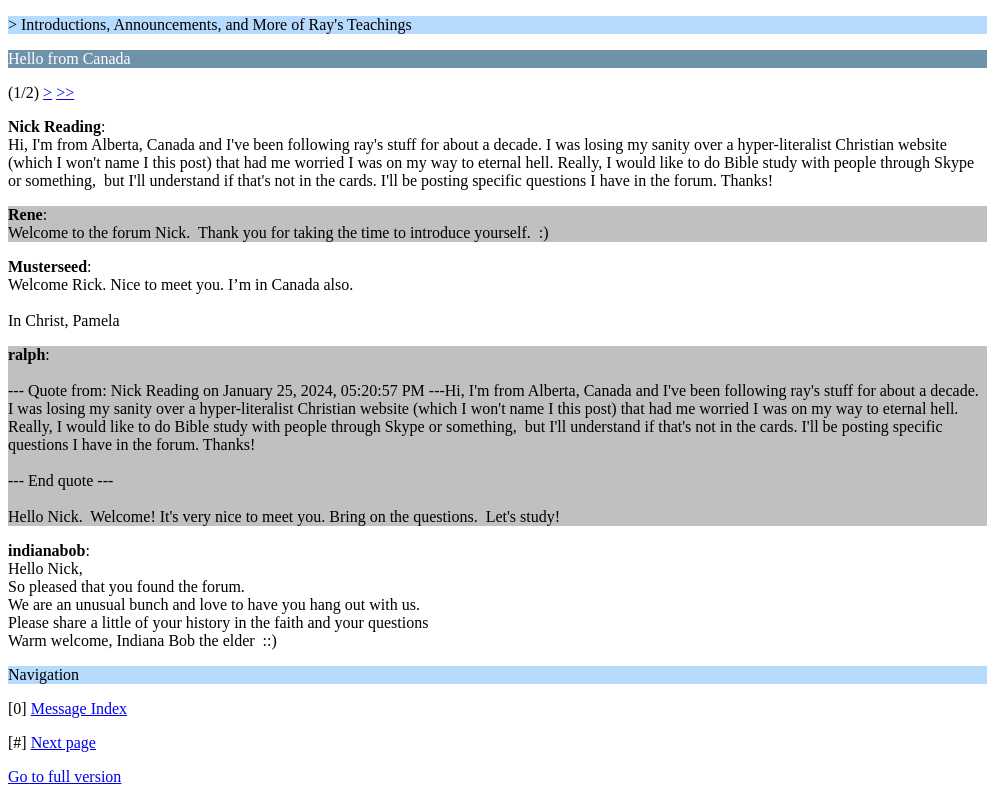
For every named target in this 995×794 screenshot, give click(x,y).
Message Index (79, 708)
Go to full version (64, 776)
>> (65, 92)
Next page (63, 742)
